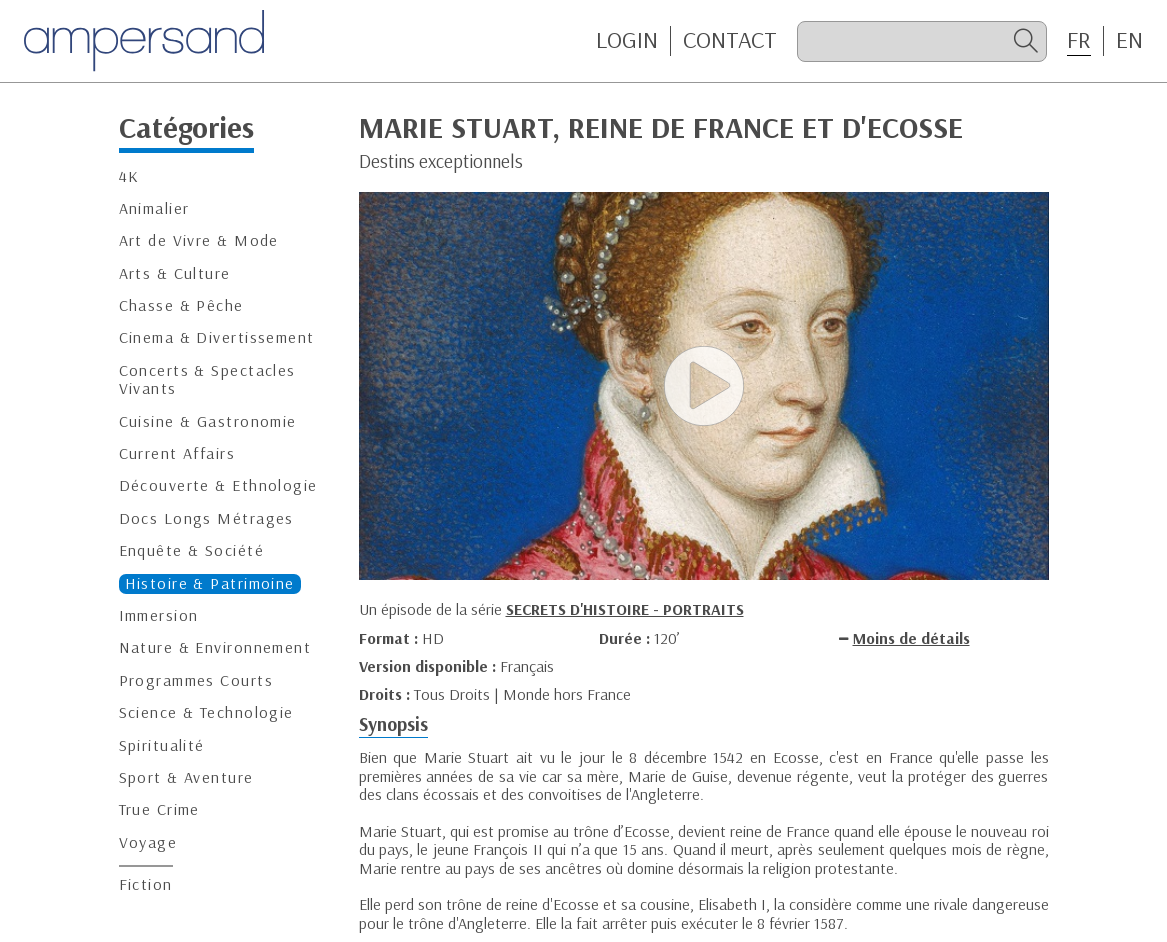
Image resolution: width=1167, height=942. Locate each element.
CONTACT (730, 40)
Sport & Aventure (186, 777)
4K (129, 176)
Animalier (154, 208)
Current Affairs (177, 453)
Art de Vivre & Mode (199, 240)
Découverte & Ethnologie (218, 485)
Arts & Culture (175, 273)
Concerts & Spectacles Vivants (207, 379)
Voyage (148, 842)
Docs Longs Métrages (206, 518)
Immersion (159, 615)
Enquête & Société (191, 550)
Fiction (146, 884)
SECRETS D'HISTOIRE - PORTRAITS (625, 609)
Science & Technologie (206, 712)
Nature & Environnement (215, 647)
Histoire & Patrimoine (210, 583)
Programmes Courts (196, 680)
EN (1129, 40)
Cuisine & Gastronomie (208, 421)
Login (627, 40)
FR (1079, 40)
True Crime (159, 809)
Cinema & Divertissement (217, 337)
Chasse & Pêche (181, 305)
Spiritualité (162, 745)
